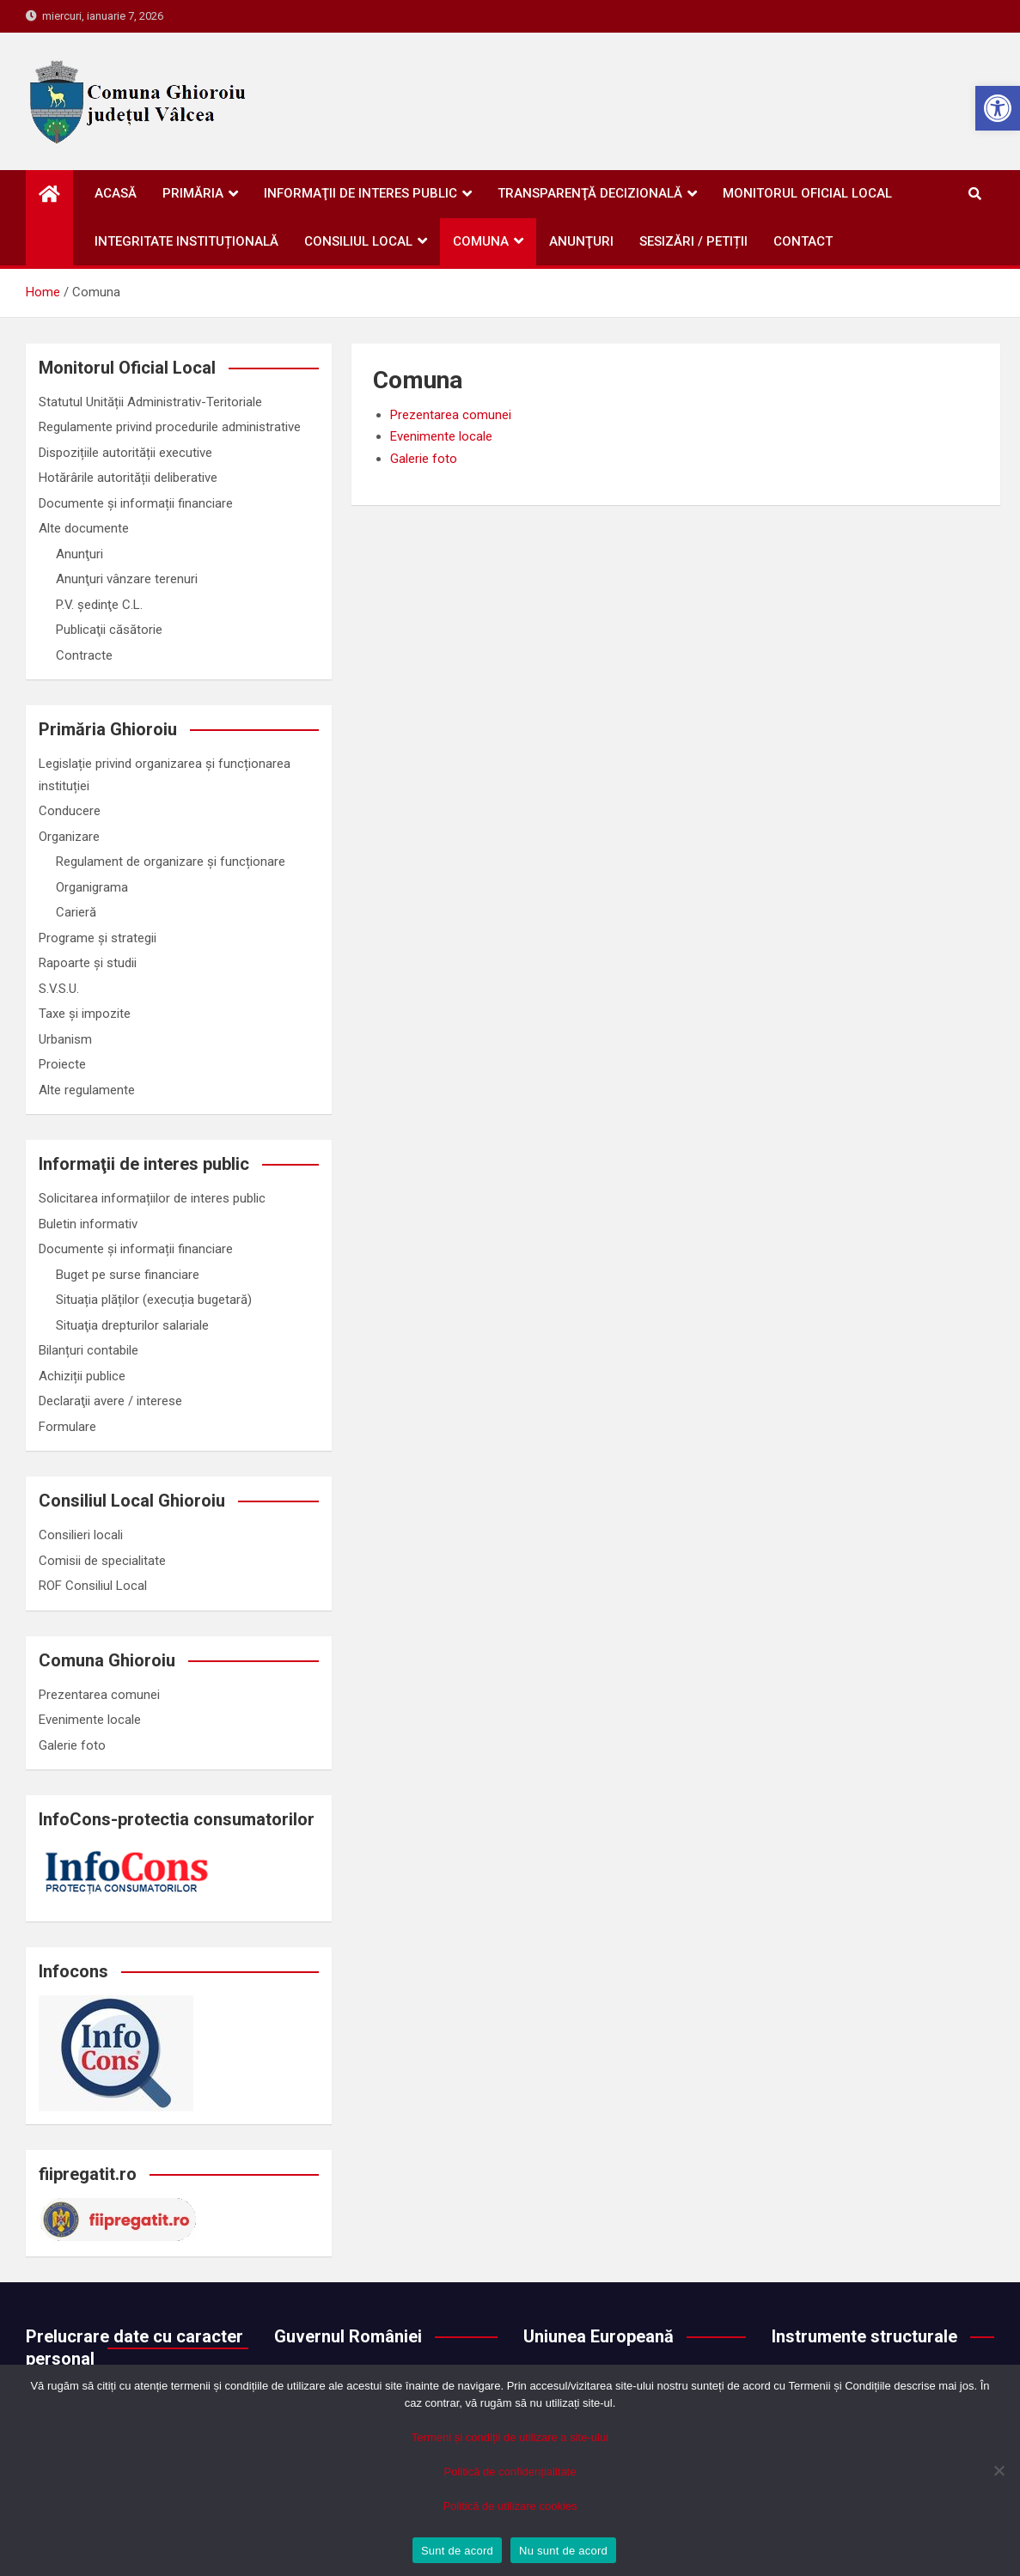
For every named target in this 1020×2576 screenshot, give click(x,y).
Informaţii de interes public (360, 193)
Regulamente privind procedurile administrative (170, 427)
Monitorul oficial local (807, 193)
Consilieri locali (81, 1535)
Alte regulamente (87, 1090)
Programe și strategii (97, 938)
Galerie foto (423, 458)
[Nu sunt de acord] (998, 2470)
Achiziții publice (82, 1376)
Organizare (69, 836)
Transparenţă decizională (590, 193)
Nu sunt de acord (563, 2550)
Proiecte (62, 1064)
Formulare (67, 1426)
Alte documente (84, 528)
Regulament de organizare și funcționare (170, 861)
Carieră (76, 912)
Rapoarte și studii (88, 963)
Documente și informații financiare (136, 503)
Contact (803, 241)
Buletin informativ (88, 1224)
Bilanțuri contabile (88, 1350)
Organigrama (92, 887)
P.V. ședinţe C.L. (99, 604)
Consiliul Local (358, 241)
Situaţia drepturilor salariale (132, 1325)
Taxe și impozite (85, 1013)
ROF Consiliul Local (93, 1585)
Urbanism (65, 1039)
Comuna (481, 241)
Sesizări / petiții (693, 241)
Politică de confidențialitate (510, 2471)
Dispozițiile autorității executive (125, 452)
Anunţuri (581, 241)
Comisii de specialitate (102, 1560)
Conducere (70, 811)
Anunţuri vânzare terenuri (127, 579)
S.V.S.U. (59, 988)
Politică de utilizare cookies (510, 2506)
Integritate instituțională (186, 241)
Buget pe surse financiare (127, 1274)
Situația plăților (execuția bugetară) (154, 1299)
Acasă (116, 193)
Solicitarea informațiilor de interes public (152, 1198)
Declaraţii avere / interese (110, 1401)
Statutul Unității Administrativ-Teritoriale (150, 402)
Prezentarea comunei (450, 415)
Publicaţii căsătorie (109, 629)
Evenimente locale (441, 436)
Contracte (84, 655)
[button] (997, 108)
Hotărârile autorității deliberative (128, 477)
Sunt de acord (457, 2550)
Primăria (192, 193)
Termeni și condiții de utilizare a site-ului (510, 2437)
